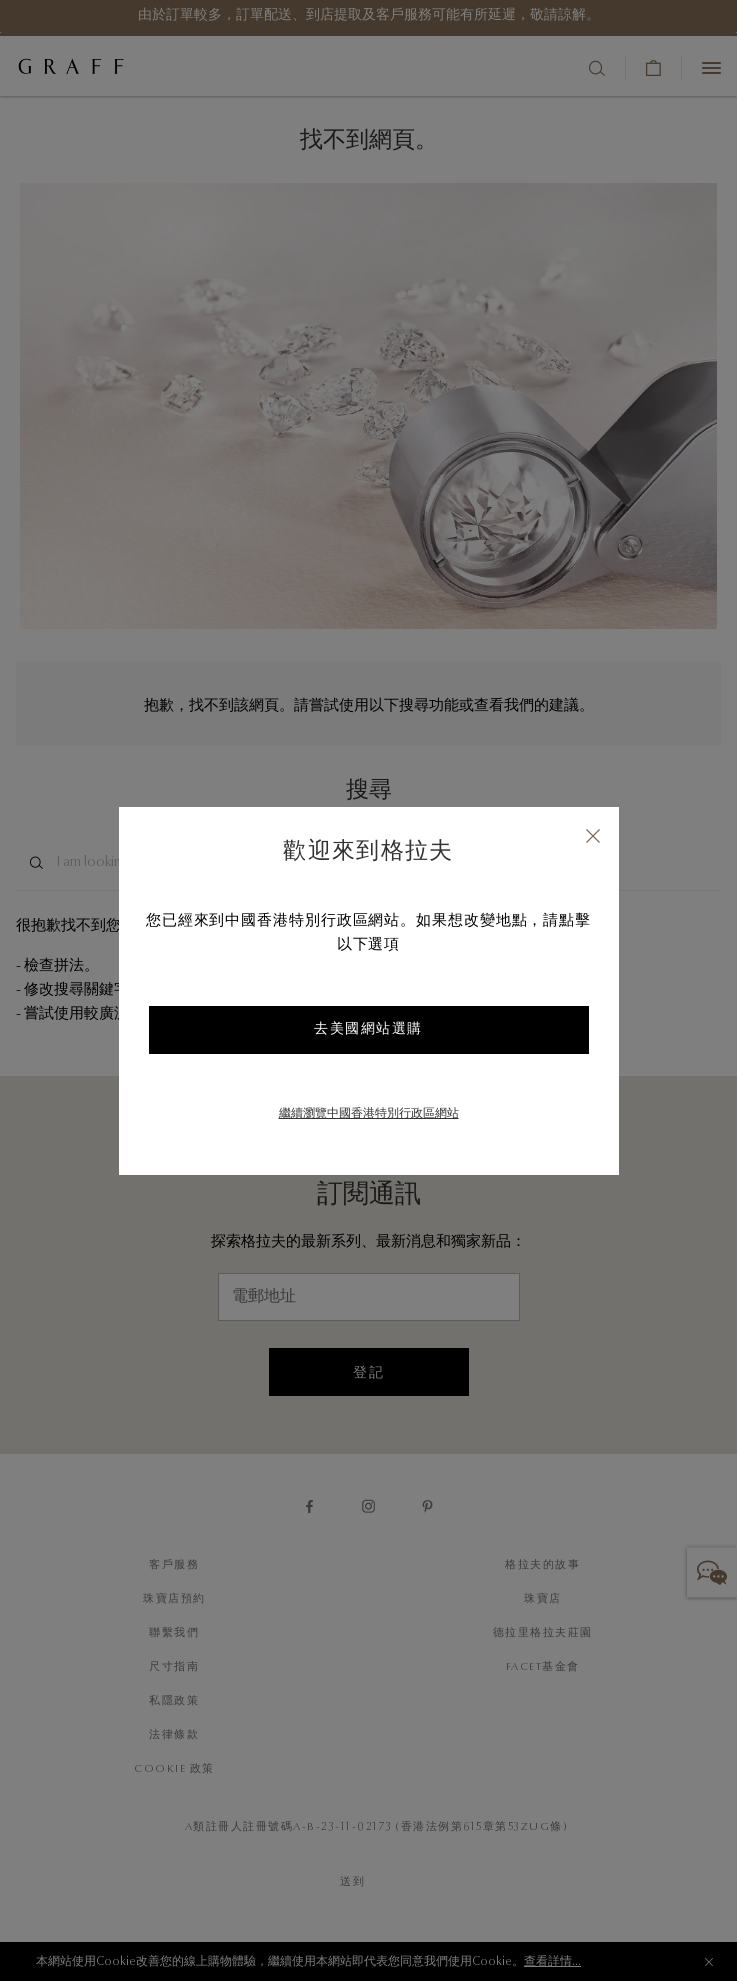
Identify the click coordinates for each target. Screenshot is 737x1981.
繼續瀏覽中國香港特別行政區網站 (369, 1114)
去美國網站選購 (368, 1030)
